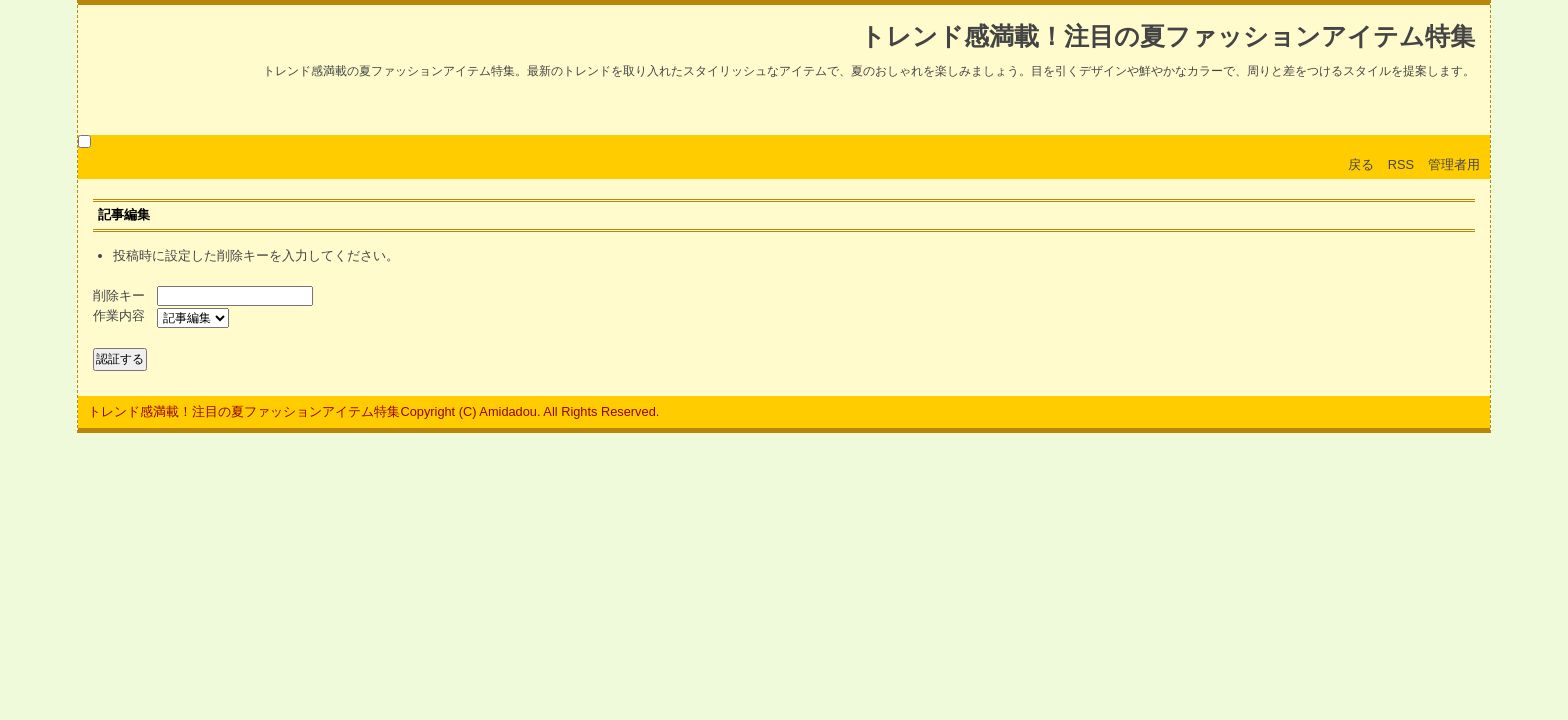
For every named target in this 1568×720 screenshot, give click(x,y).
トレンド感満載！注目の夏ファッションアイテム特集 (1167, 36)
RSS (1401, 164)
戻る (1361, 164)
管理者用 (1454, 164)
